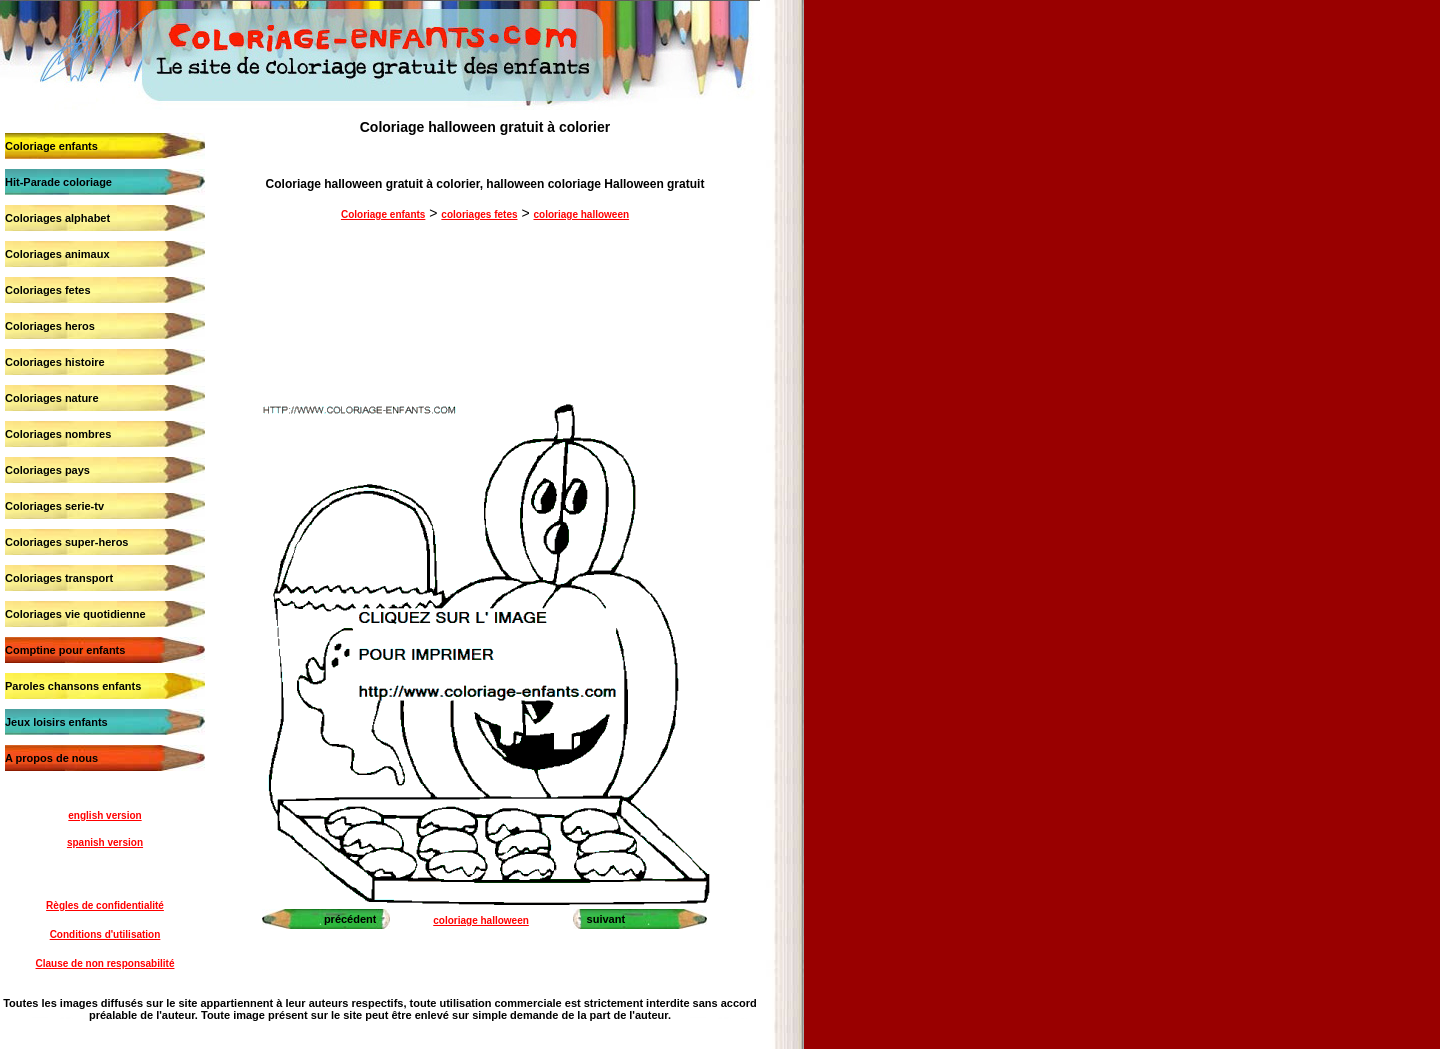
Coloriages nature (52, 398)
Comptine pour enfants (65, 650)
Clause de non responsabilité (105, 963)
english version (104, 815)
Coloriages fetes (48, 290)
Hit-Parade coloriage (58, 182)
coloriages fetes (479, 214)
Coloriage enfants (51, 146)
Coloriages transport (59, 578)
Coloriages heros (50, 326)
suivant (606, 919)
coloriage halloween (581, 214)
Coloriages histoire (55, 362)
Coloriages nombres (58, 434)
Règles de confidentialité (105, 905)
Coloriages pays (47, 470)
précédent (350, 919)
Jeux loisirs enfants (56, 722)
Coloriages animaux (57, 254)
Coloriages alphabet (57, 218)
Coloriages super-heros (66, 542)
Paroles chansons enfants (73, 686)
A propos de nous (51, 758)
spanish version (105, 842)
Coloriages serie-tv (54, 506)
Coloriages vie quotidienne (75, 614)
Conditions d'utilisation (105, 934)
